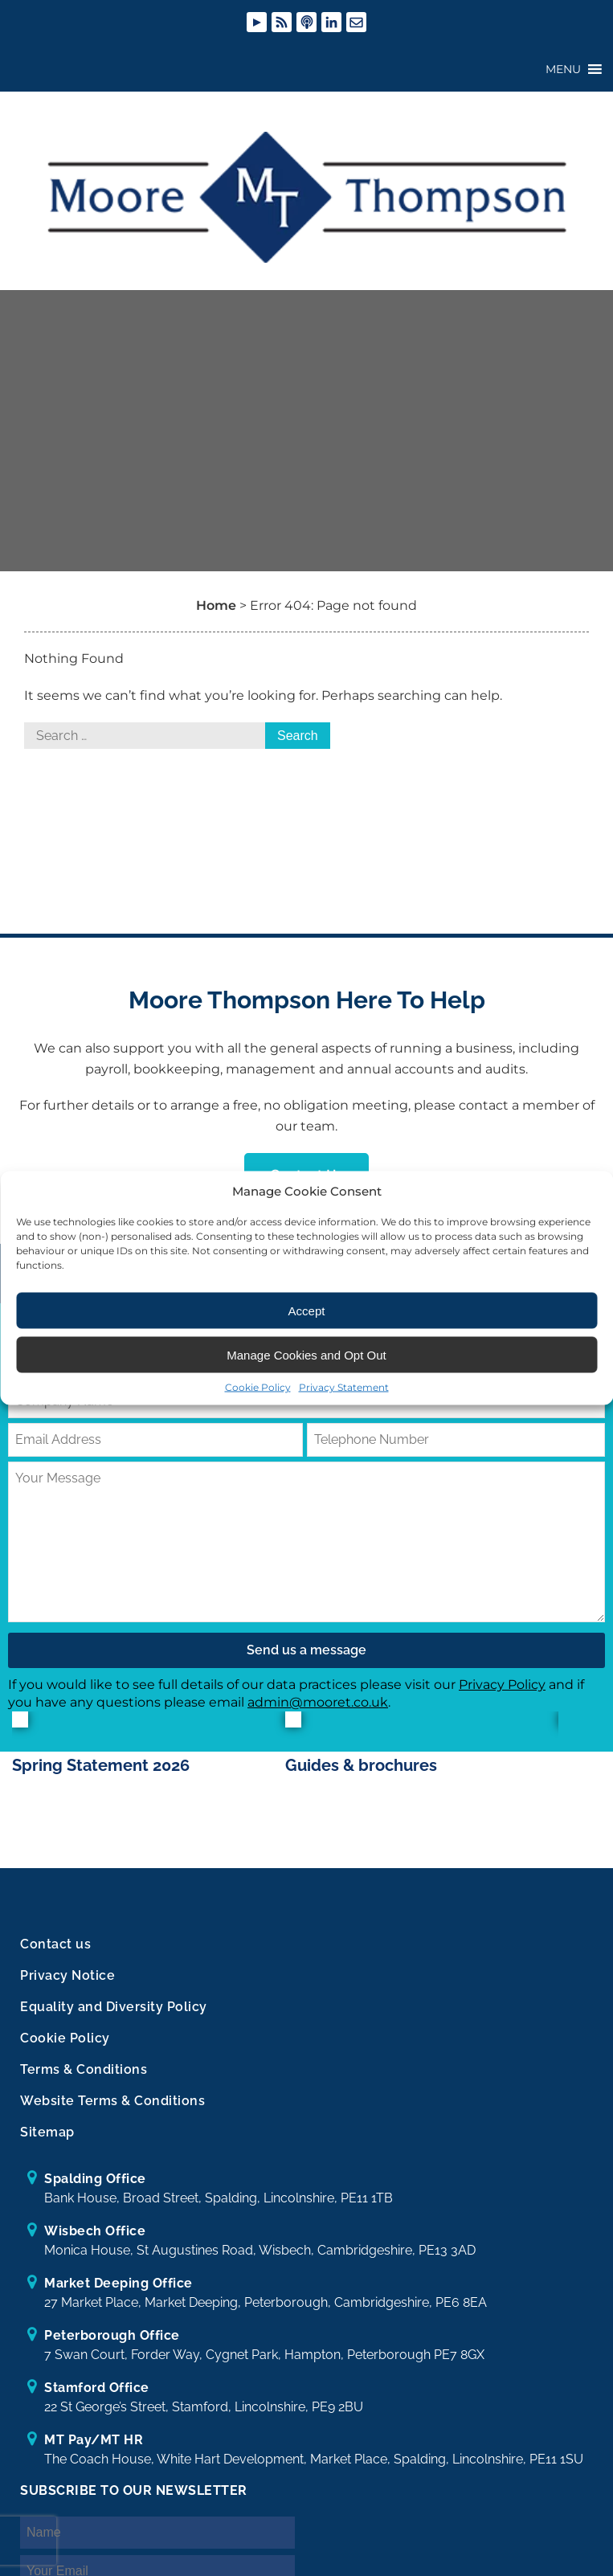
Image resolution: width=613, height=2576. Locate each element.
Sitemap (47, 2143)
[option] (148, 1769)
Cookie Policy (258, 1387)
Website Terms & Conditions (112, 2112)
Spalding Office (95, 2190)
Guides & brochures (361, 1776)
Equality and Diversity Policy (113, 2018)
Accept (306, 1310)
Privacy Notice (67, 1986)
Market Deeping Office (118, 2294)
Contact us (55, 1955)
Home (216, 616)
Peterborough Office (112, 2346)
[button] (563, 69)
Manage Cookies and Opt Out (306, 1354)
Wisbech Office (94, 2242)
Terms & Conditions (83, 2080)
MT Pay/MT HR (93, 2451)
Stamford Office (96, 2398)
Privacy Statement (344, 1387)
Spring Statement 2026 (101, 1776)
